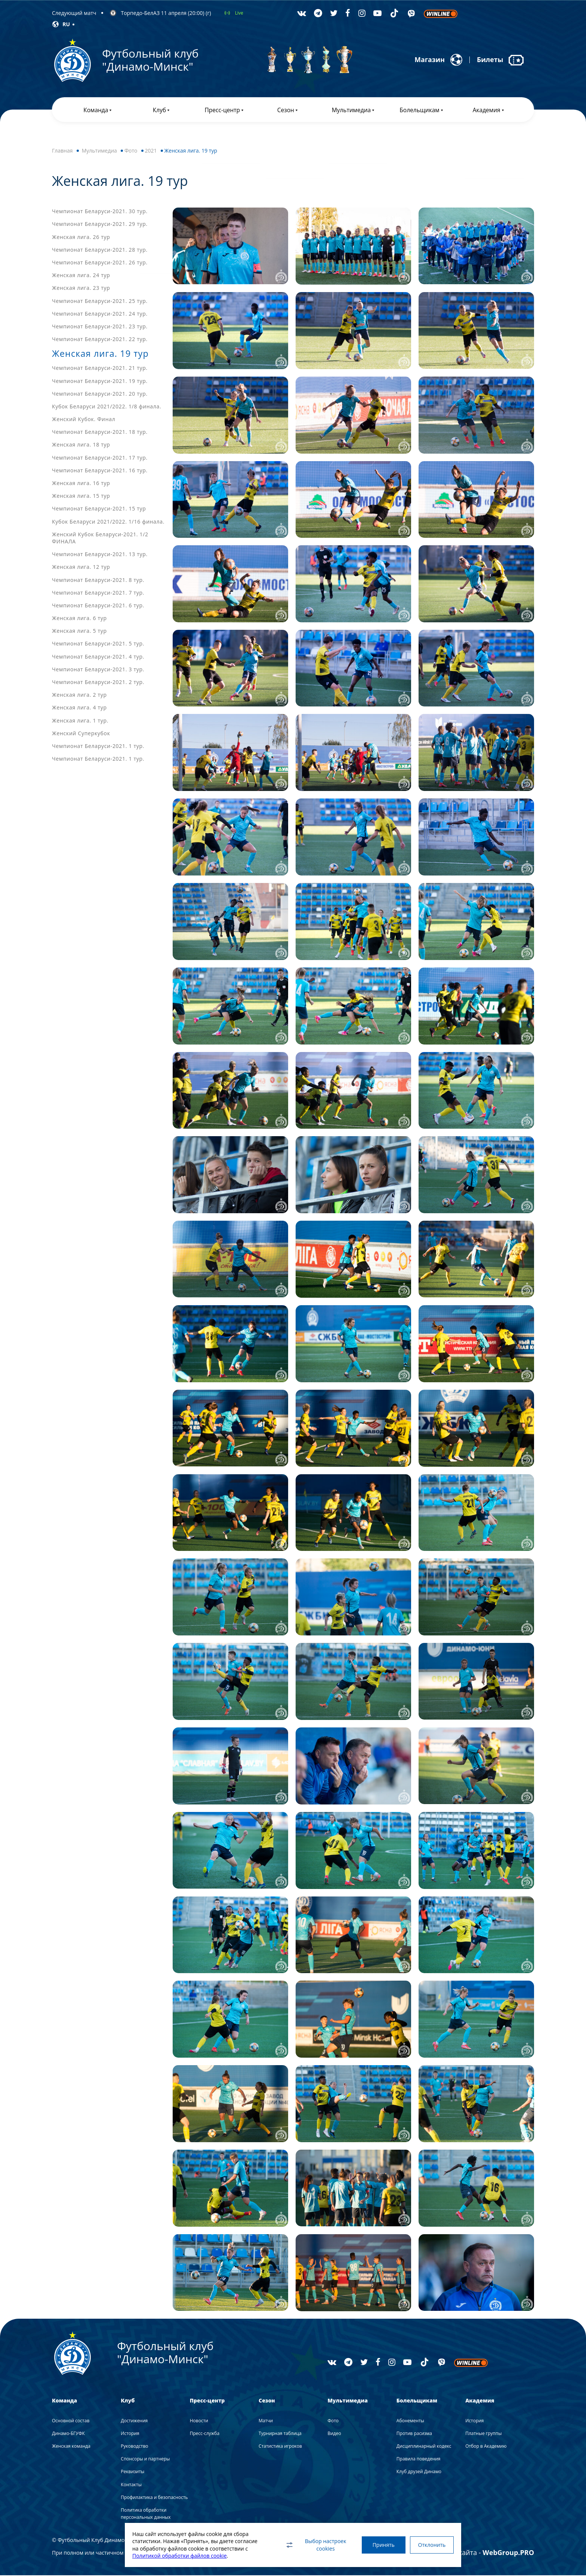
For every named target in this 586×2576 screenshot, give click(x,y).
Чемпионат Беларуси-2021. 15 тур (99, 509)
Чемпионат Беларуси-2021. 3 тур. (98, 670)
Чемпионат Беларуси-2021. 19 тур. (100, 381)
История (130, 2434)
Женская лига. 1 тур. (80, 721)
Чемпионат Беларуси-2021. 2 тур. (98, 682)
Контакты (131, 2485)
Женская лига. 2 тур (79, 695)
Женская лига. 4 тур (79, 708)
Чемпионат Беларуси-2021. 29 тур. (100, 225)
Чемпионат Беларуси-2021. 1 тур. (98, 746)
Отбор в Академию (485, 2447)
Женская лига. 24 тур (81, 275)
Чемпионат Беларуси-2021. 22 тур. (100, 339)
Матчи (266, 2421)
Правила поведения (419, 2459)
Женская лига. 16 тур (81, 483)
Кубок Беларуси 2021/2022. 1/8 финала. (106, 407)
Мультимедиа (99, 151)
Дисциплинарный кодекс (424, 2447)
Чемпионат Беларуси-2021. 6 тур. (98, 606)
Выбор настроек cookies (313, 2544)
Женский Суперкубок (81, 733)
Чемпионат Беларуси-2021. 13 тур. (100, 554)
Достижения (134, 2421)
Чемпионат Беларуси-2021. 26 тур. (100, 263)
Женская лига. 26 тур (81, 237)
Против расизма (414, 2434)
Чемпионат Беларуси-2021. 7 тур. (98, 593)
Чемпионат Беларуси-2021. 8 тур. (98, 580)
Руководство (134, 2447)
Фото (131, 151)
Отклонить (431, 2544)
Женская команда (71, 2447)
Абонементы (410, 2421)
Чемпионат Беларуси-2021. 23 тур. (100, 327)
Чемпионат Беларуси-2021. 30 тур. (100, 211)
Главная (62, 151)
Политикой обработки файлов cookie (179, 2555)
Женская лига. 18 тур (81, 445)
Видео (334, 2434)
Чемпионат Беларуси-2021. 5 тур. (98, 644)
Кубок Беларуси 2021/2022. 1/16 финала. (108, 522)
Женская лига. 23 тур (81, 288)
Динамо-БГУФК (68, 2434)
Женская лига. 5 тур (79, 631)
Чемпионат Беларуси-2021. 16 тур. (100, 471)
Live (239, 13)
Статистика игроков (280, 2447)
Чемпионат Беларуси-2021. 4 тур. (98, 657)
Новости (199, 2421)
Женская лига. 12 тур (81, 567)
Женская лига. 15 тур (81, 496)
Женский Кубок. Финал (83, 419)
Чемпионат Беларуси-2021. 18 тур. (100, 432)
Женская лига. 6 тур (79, 618)
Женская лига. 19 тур (102, 354)
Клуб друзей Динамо (419, 2472)
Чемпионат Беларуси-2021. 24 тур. (100, 314)
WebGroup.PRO (508, 2553)
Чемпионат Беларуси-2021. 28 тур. (100, 250)
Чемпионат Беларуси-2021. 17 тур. (100, 458)
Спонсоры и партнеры (145, 2459)
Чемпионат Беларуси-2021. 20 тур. (100, 394)
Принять (382, 2544)
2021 (151, 151)
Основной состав (70, 2421)
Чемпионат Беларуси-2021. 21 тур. (100, 368)
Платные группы (483, 2434)
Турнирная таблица (280, 2434)
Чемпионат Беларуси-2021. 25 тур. (100, 301)
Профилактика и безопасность (154, 2498)
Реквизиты (132, 2472)
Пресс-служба (204, 2434)
